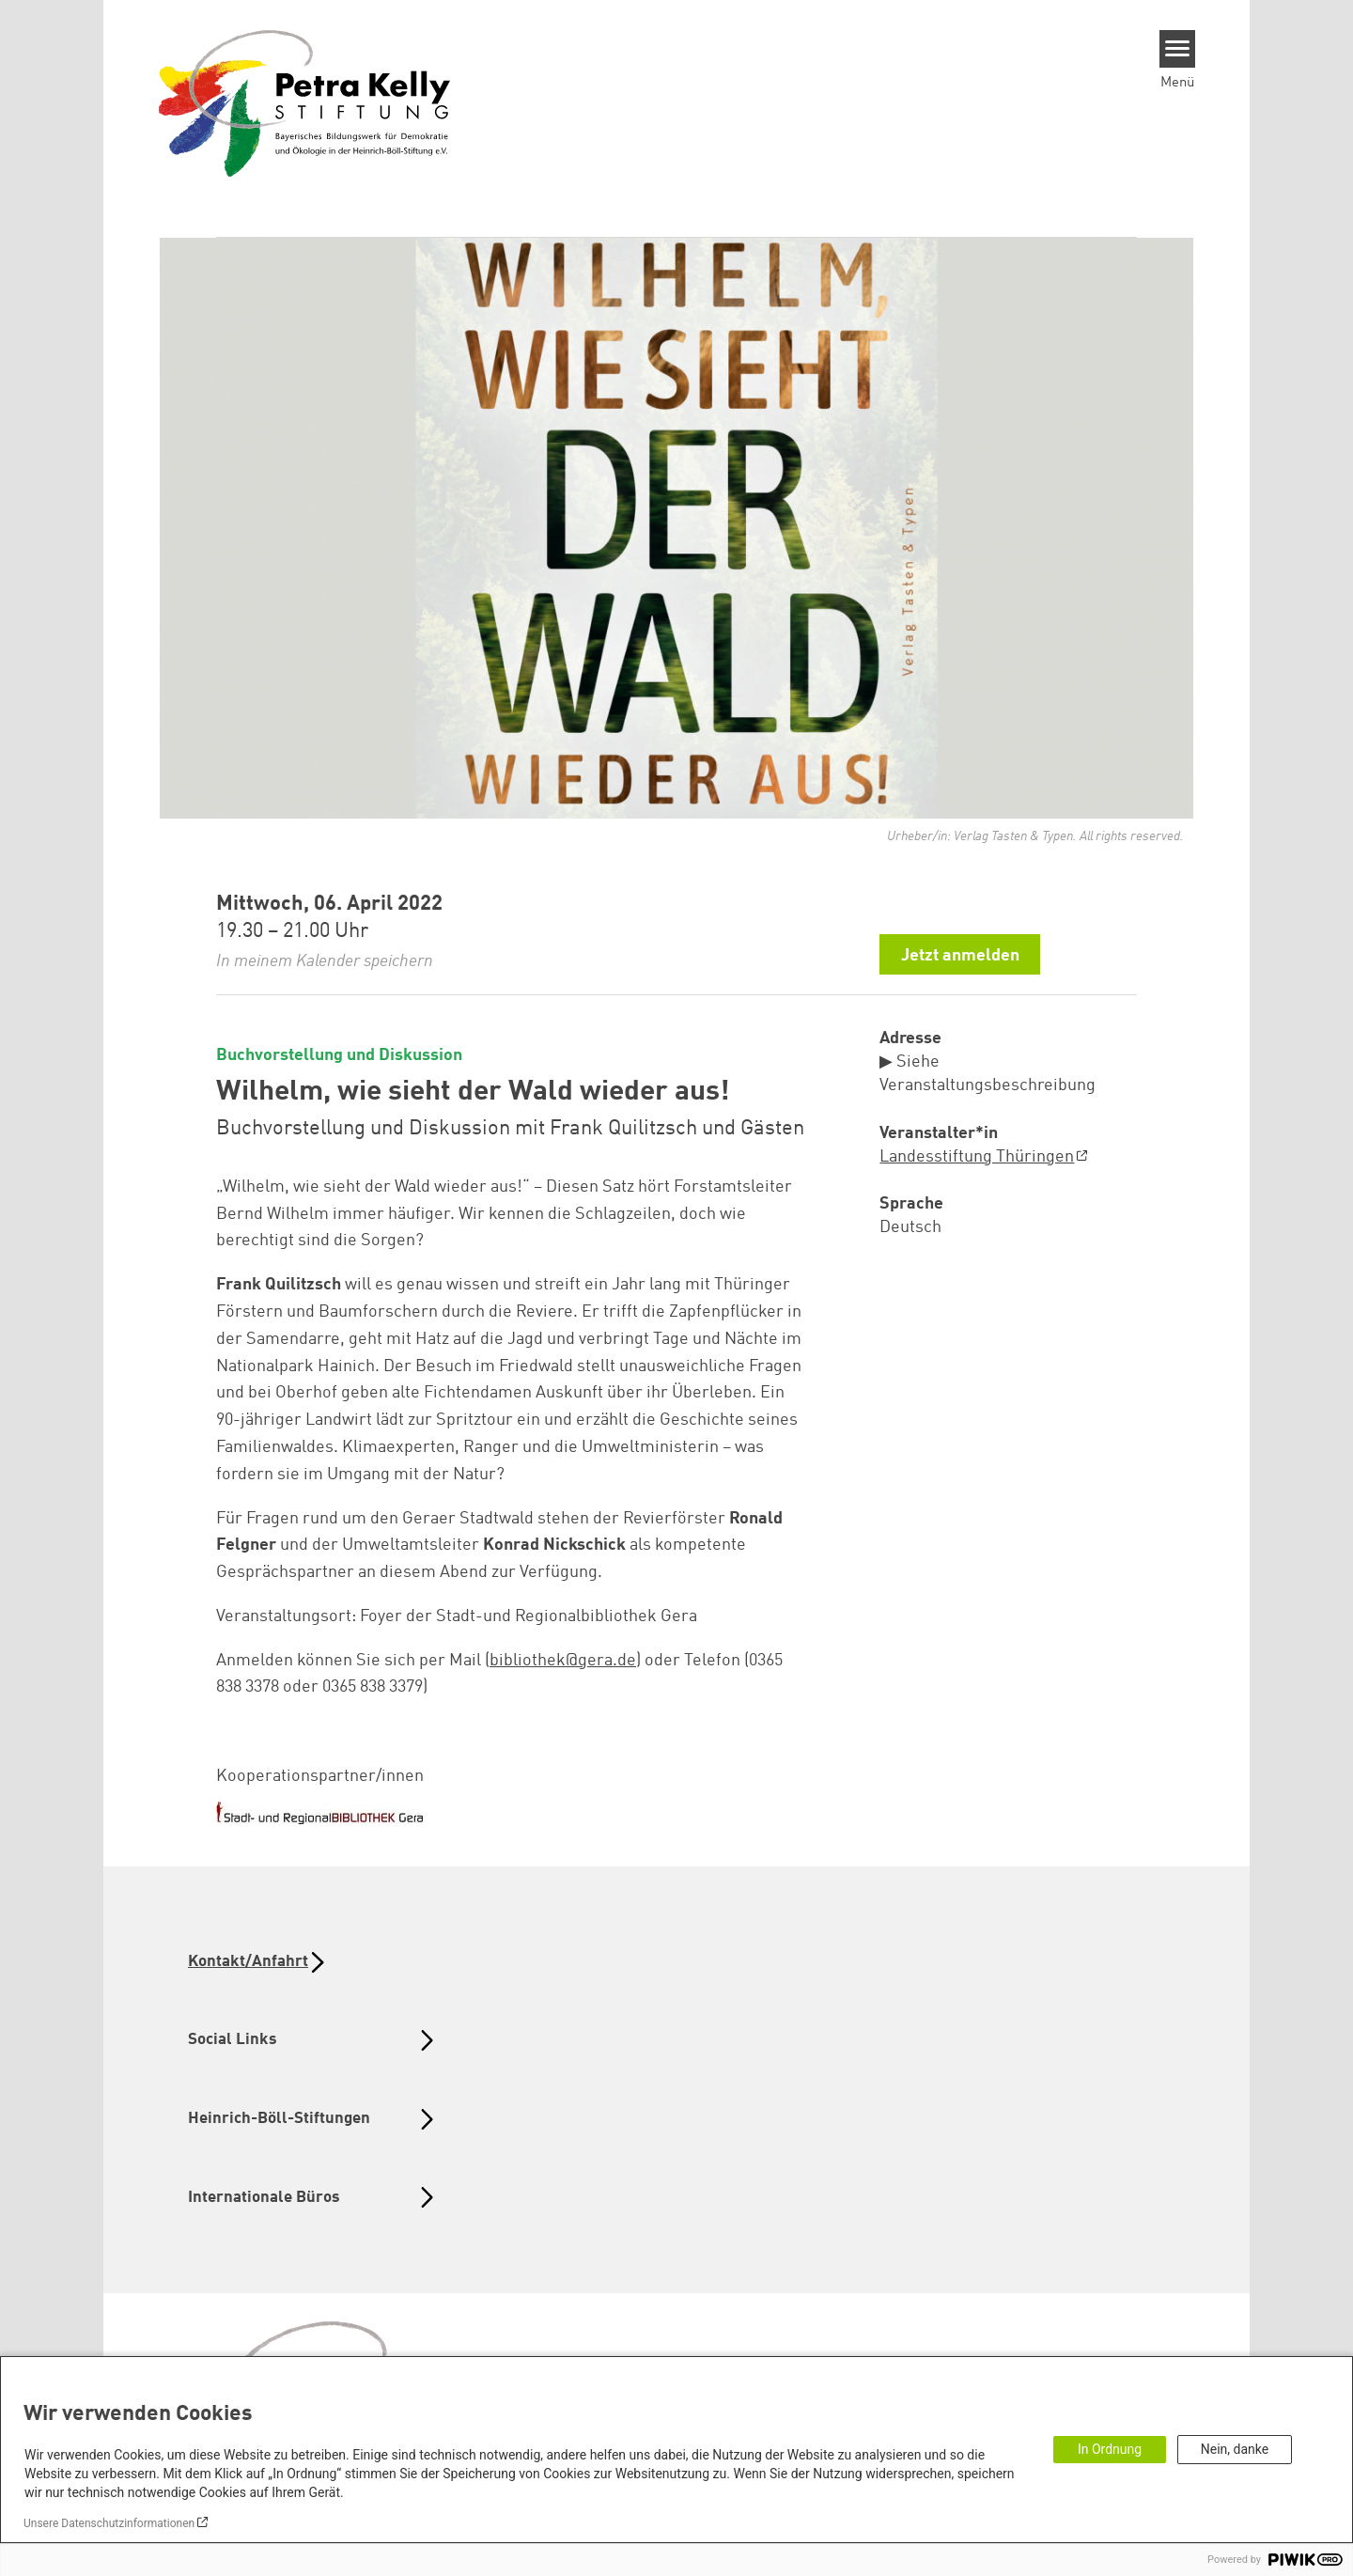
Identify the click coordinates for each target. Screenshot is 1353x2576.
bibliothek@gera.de (563, 1660)
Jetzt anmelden (960, 955)
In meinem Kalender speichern (324, 961)
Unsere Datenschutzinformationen (108, 2523)
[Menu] (1177, 49)
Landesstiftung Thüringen (976, 1156)
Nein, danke (1234, 2449)
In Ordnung (1110, 2449)
